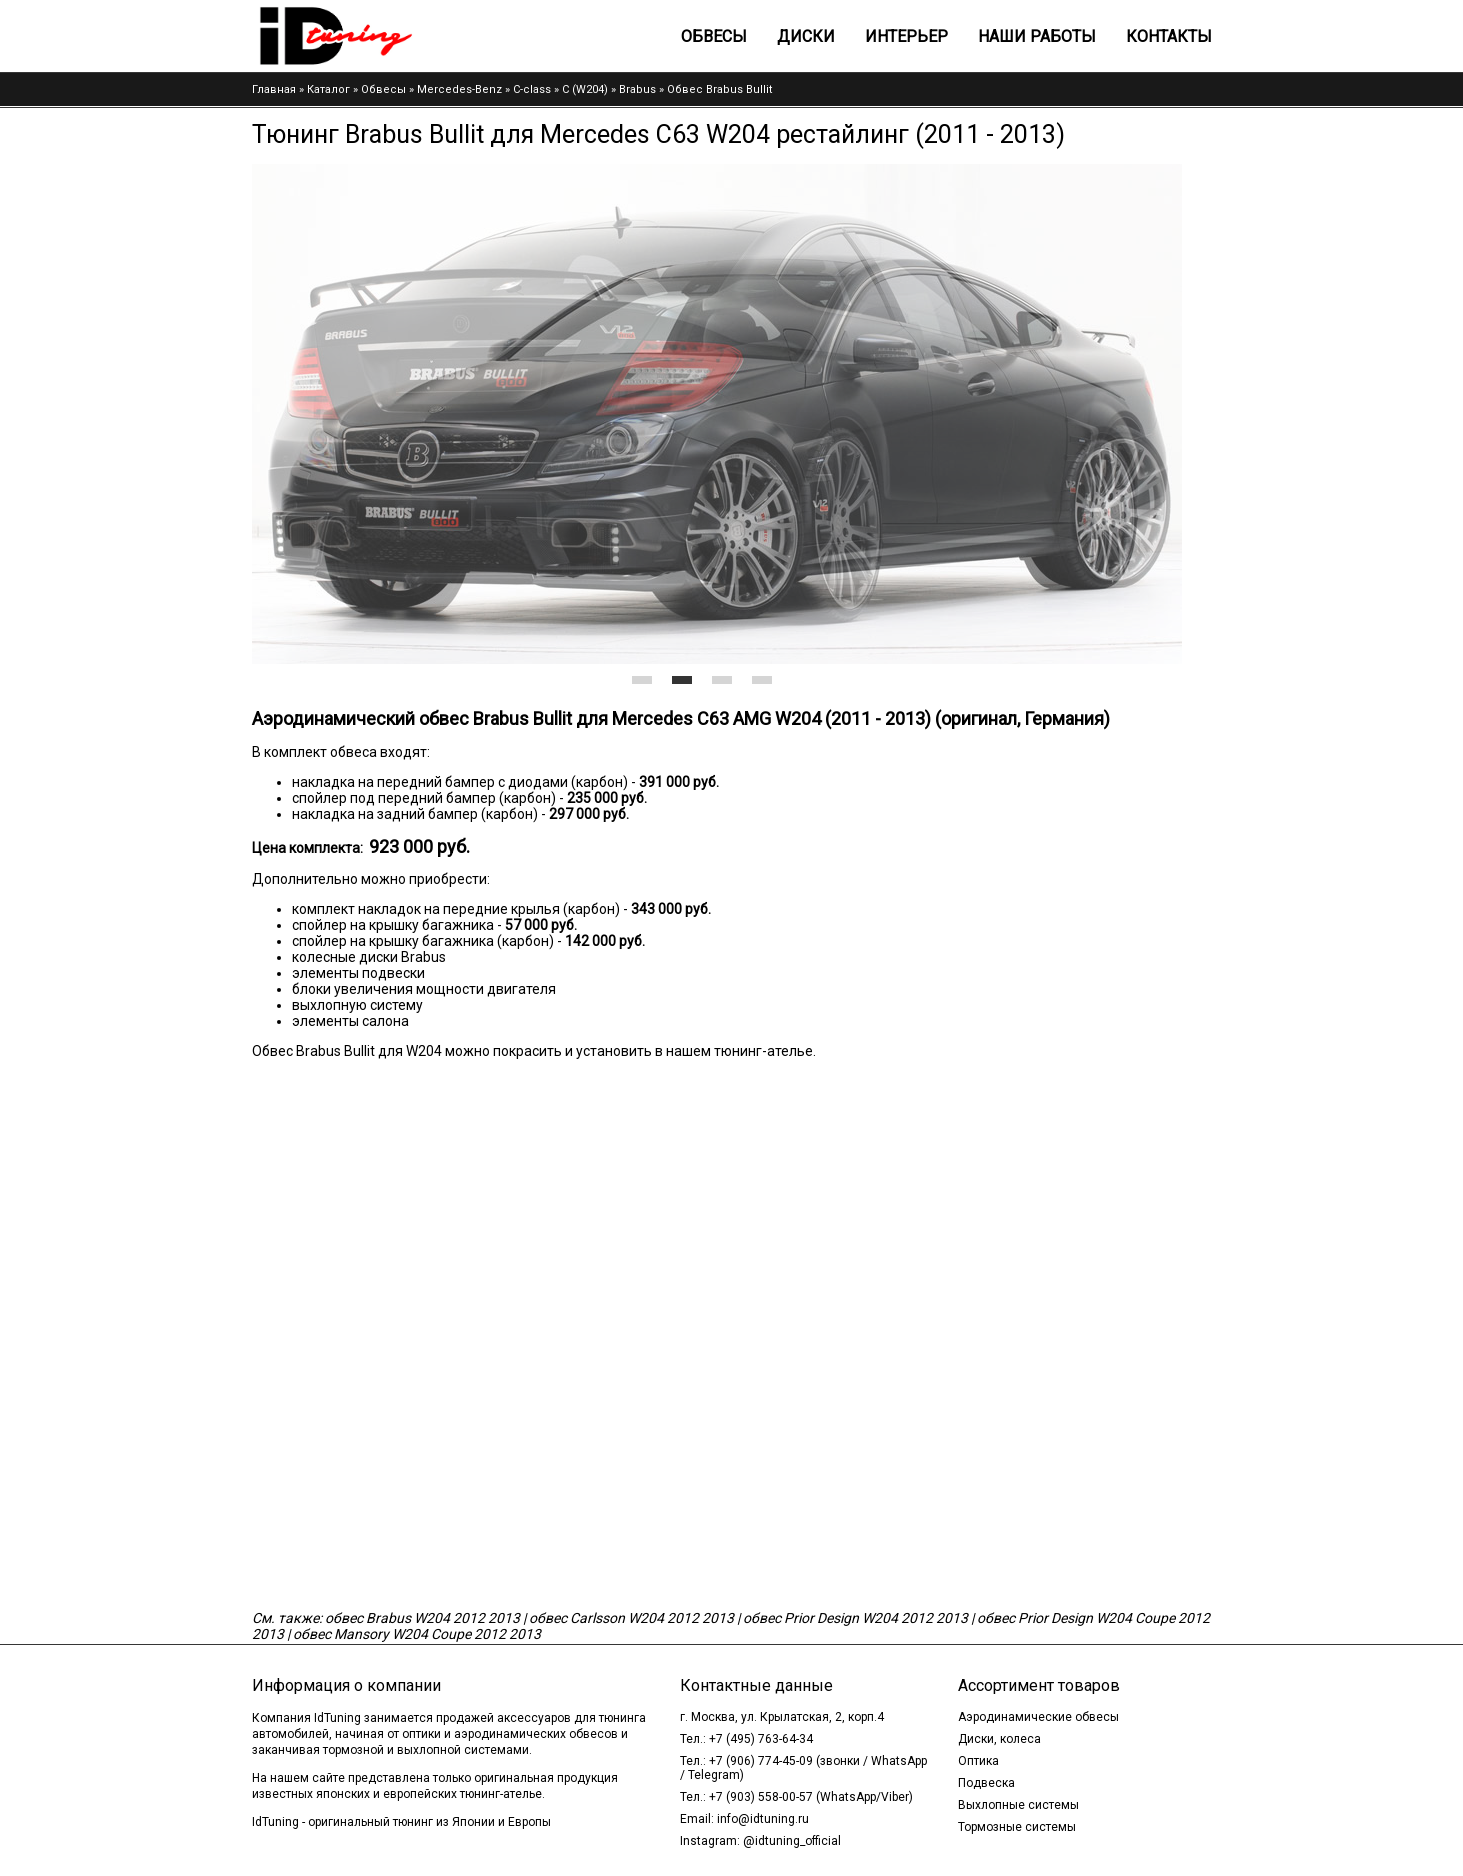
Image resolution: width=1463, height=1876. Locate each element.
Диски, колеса (999, 1739)
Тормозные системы (1017, 1827)
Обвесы (714, 36)
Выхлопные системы (1018, 1805)
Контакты (1169, 36)
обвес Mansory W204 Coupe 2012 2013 (417, 1634)
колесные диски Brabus (369, 957)
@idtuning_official (792, 1841)
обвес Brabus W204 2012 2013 (422, 1618)
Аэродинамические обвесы (1038, 1717)
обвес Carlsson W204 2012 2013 (631, 1618)
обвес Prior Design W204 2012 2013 (855, 1618)
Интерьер (906, 36)
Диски (806, 36)
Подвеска (986, 1783)
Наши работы (1037, 36)
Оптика (978, 1761)
